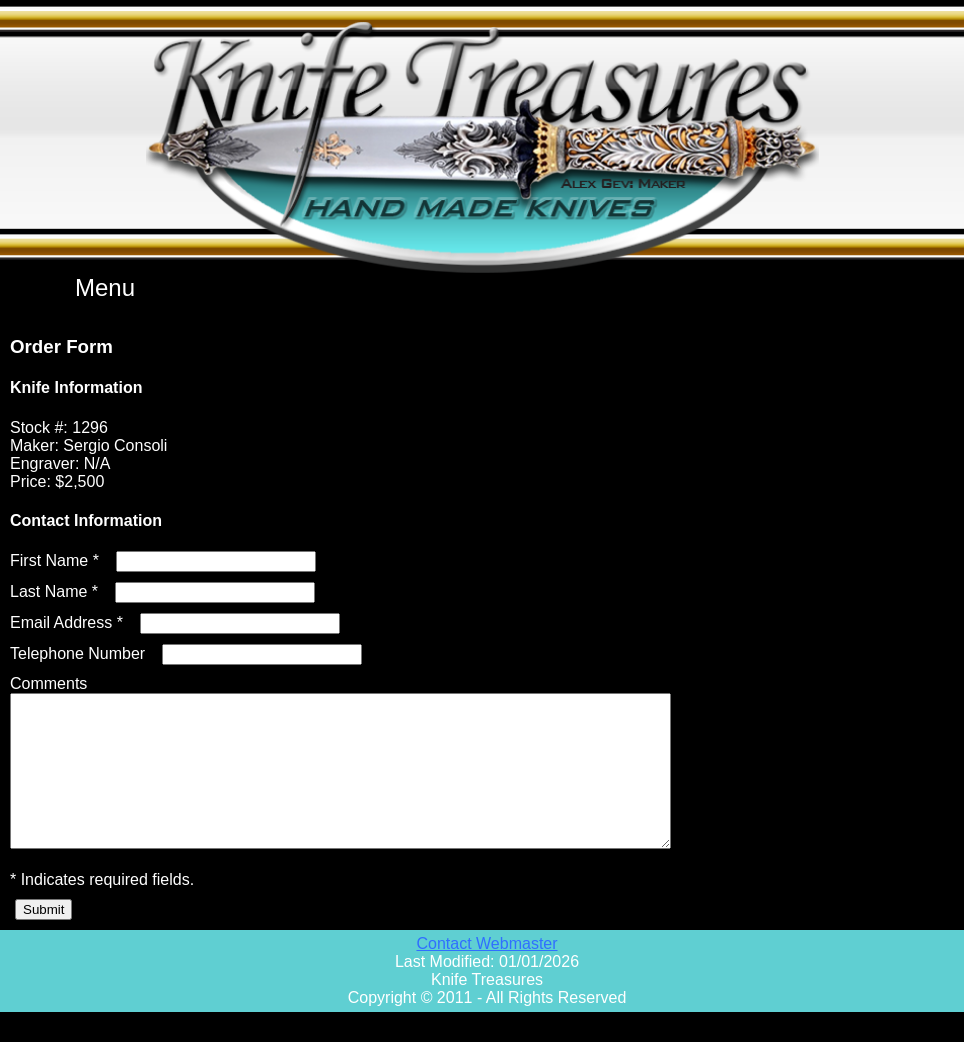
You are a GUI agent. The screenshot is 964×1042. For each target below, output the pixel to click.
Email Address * (66, 622)
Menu (105, 287)
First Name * (54, 560)
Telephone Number (77, 653)
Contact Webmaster (486, 973)
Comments (48, 683)
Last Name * (54, 591)
